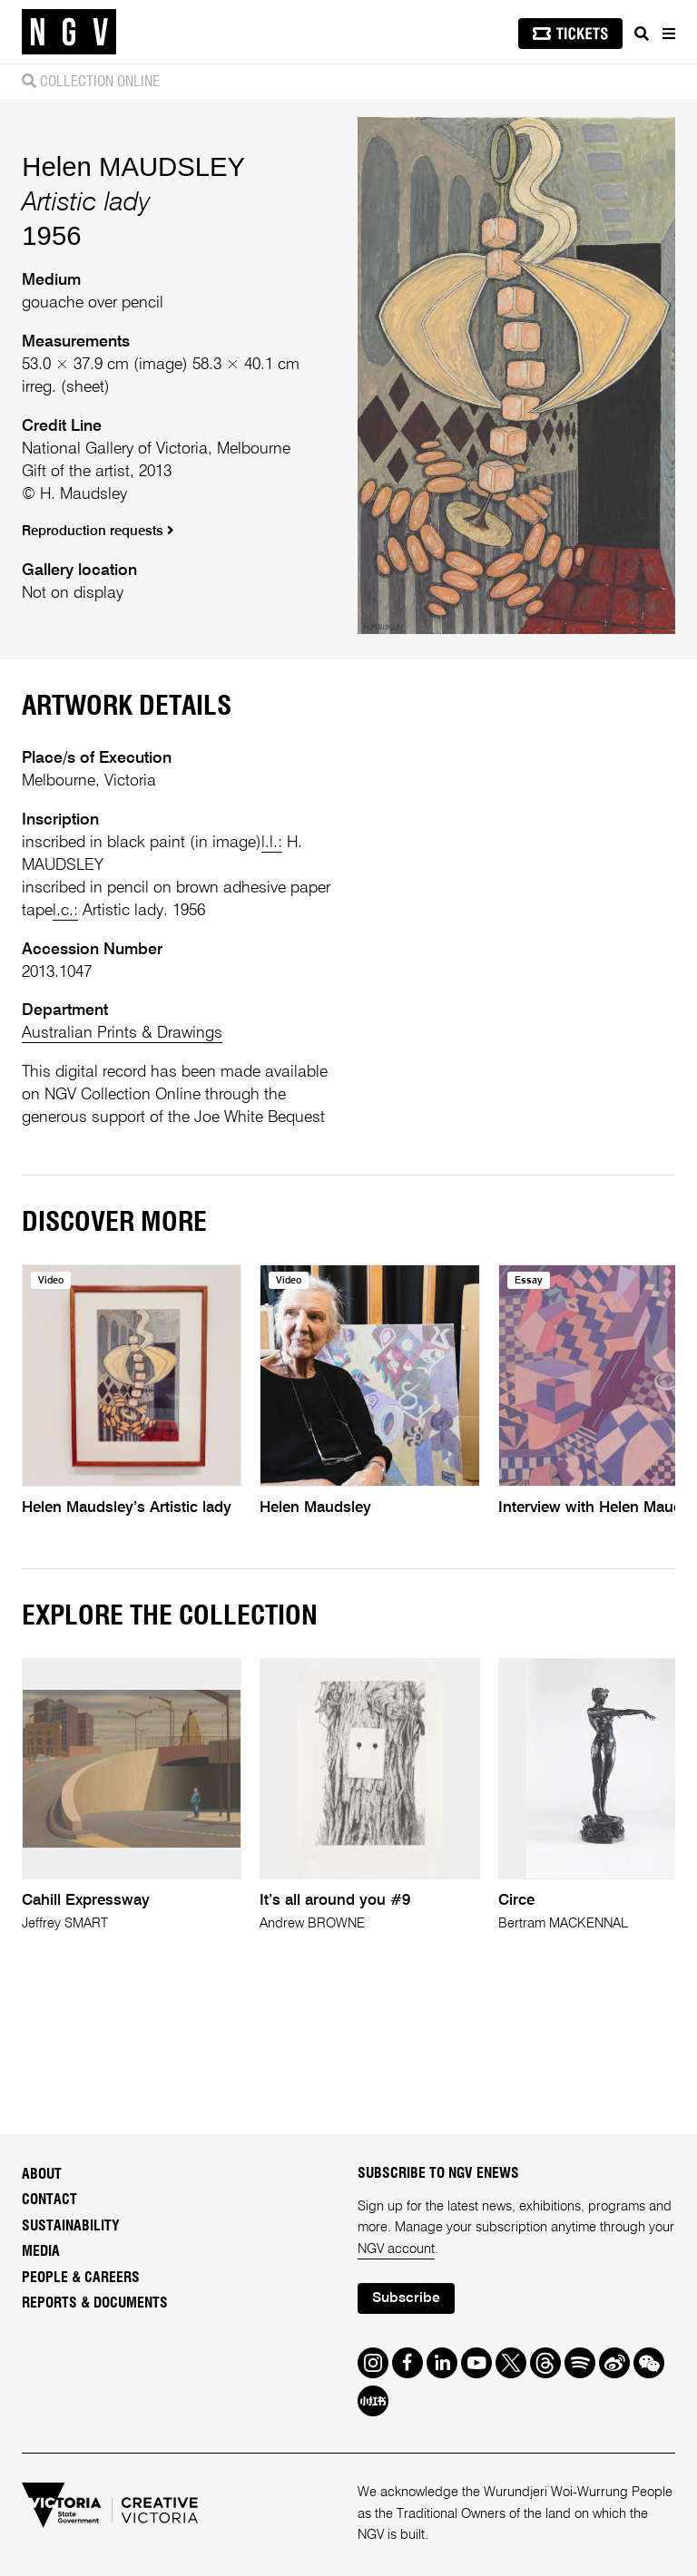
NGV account (396, 2249)
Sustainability (71, 2226)
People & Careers (81, 2277)
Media (41, 2251)
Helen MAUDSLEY (133, 166)
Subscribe (406, 2298)
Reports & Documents (95, 2303)
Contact (49, 2199)
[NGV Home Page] (69, 32)
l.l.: (271, 842)
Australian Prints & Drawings (122, 1033)
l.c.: (65, 911)
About (42, 2174)
